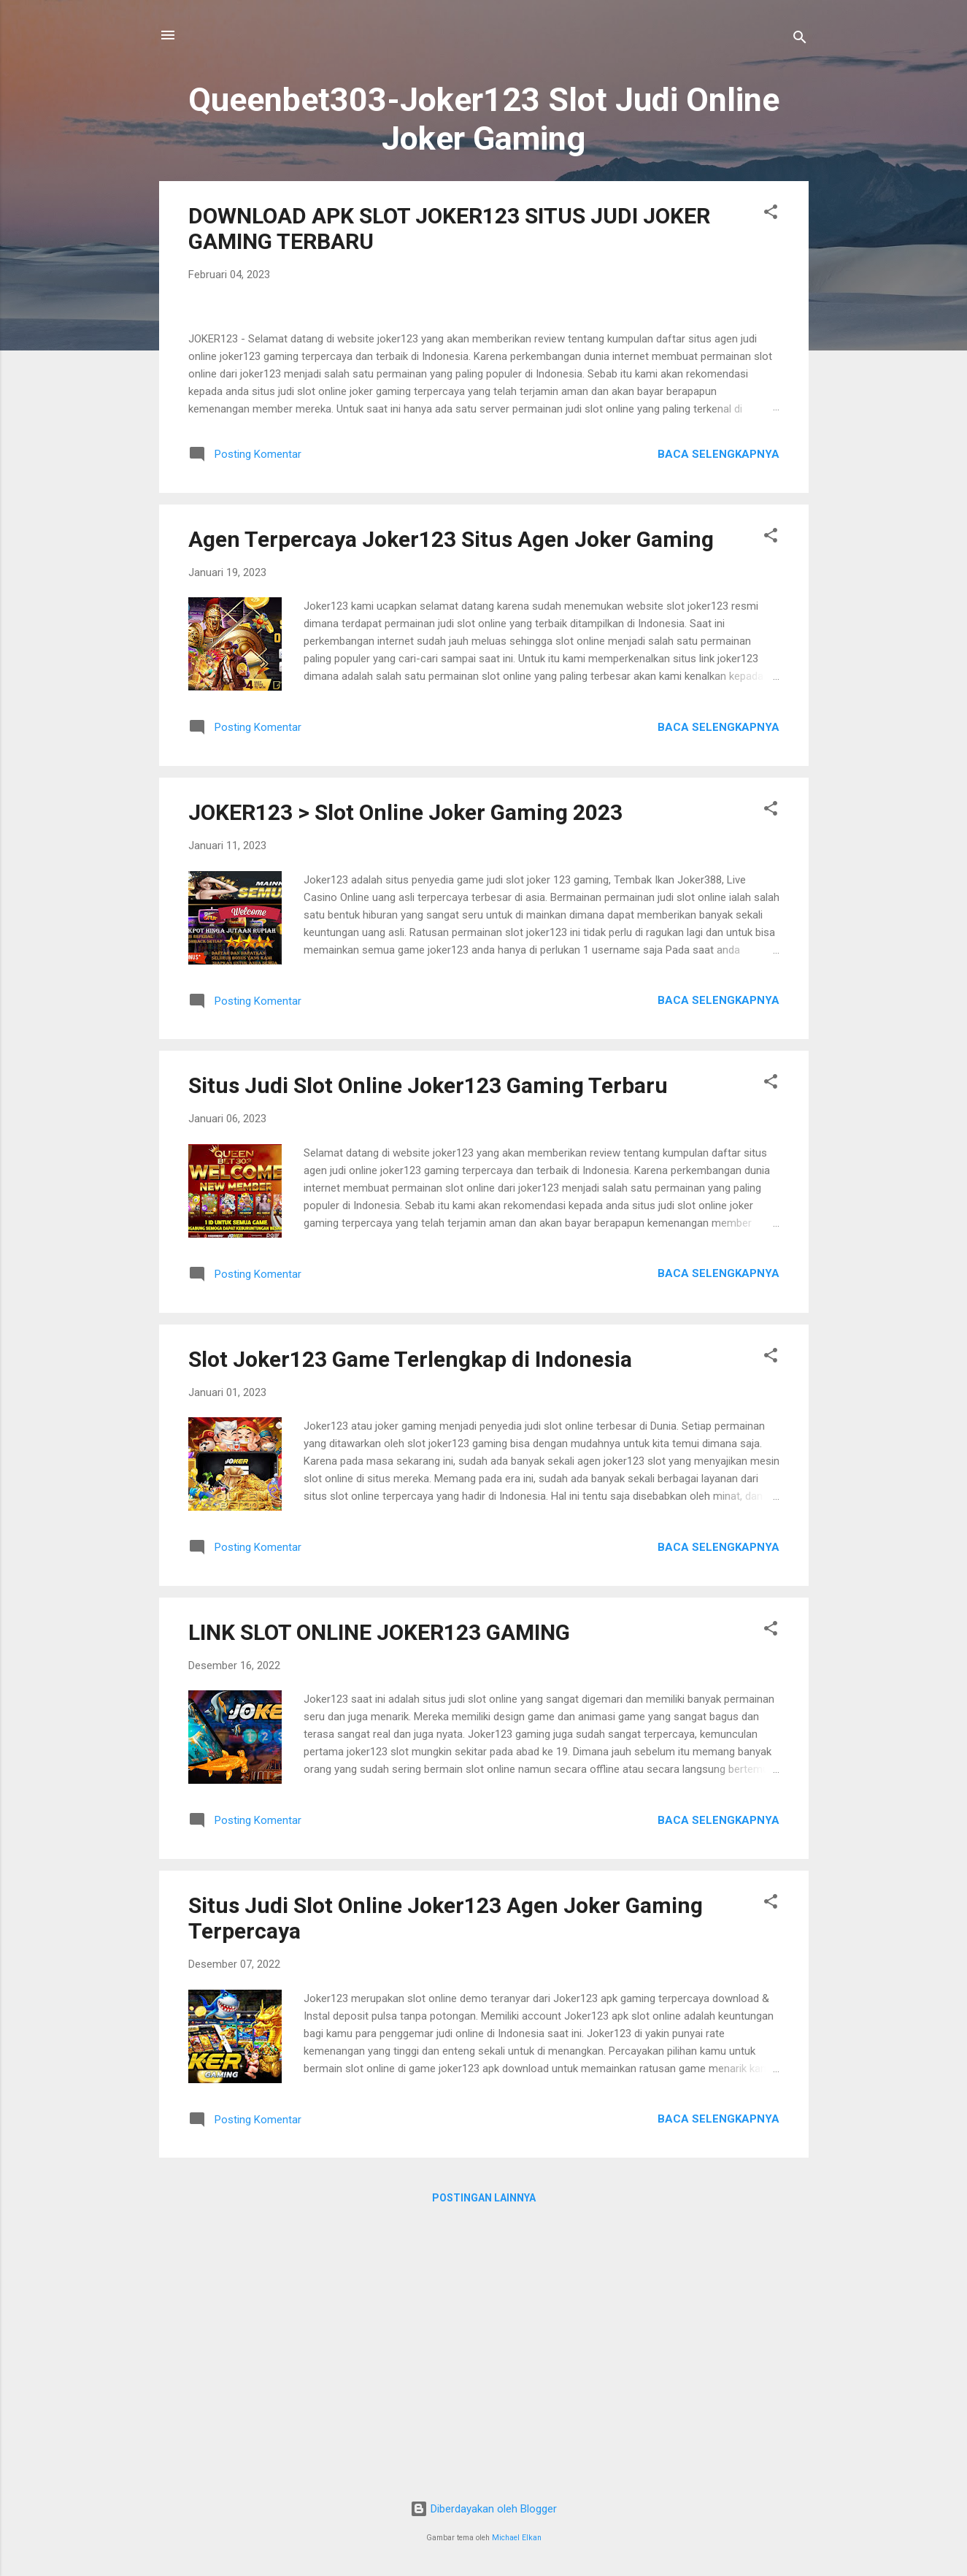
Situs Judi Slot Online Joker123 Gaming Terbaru (428, 1348)
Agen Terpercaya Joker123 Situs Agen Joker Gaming (451, 802)
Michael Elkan (517, 2537)
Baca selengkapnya (718, 717)
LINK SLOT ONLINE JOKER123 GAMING (379, 1895)
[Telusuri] (800, 40)
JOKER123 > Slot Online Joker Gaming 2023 (405, 1075)
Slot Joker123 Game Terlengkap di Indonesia (410, 1622)
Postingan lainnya (484, 2460)
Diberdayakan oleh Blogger (483, 2508)
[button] (770, 214)
